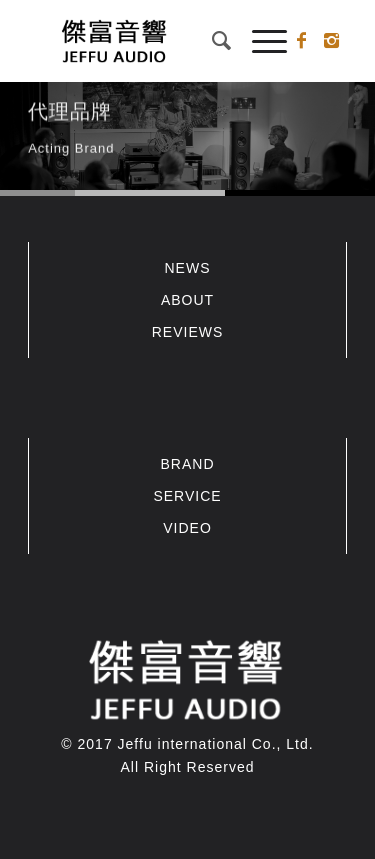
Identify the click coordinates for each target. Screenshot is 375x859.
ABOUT (187, 300)
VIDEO (187, 528)
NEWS (188, 268)
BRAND (187, 464)
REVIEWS (188, 332)
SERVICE (187, 496)
